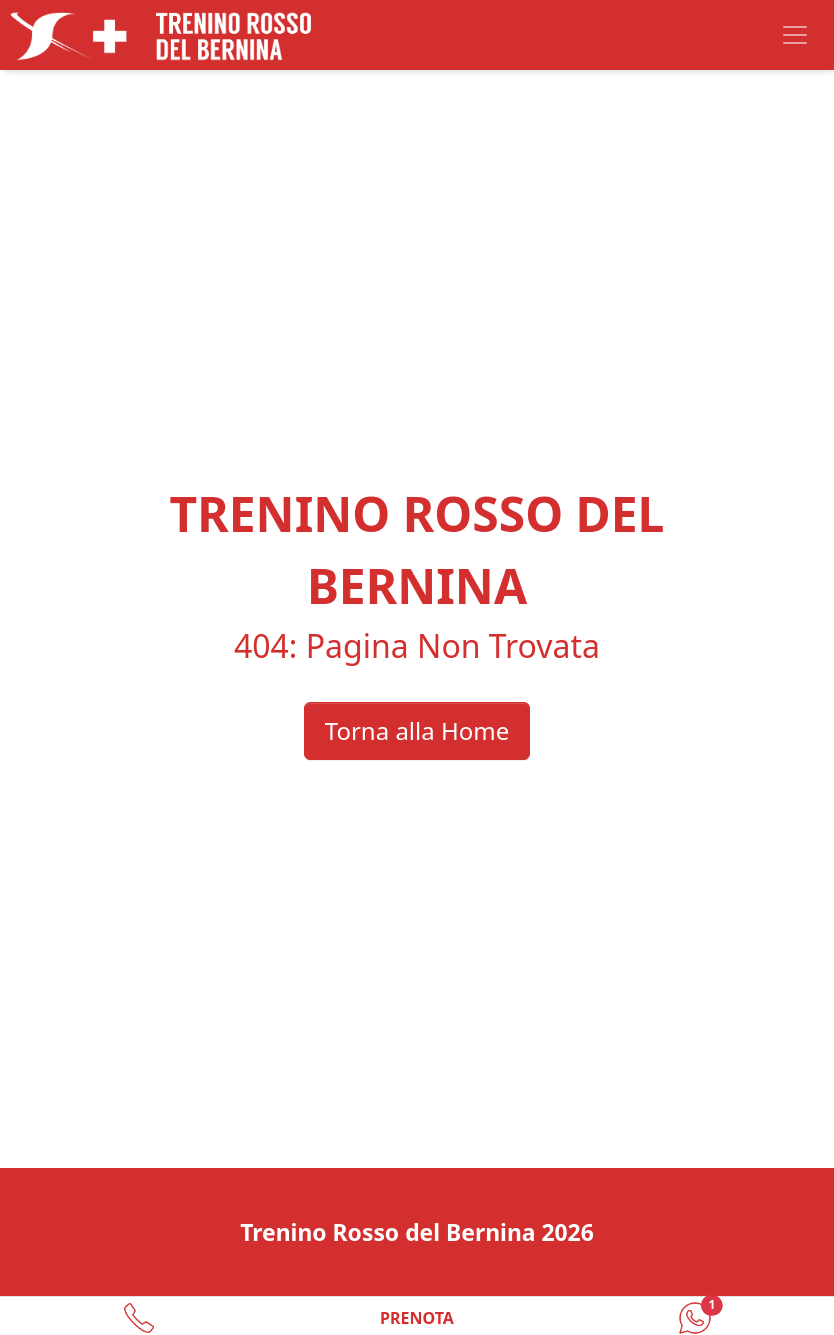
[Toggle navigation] (795, 35)
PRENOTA (417, 1318)
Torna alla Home (417, 730)
